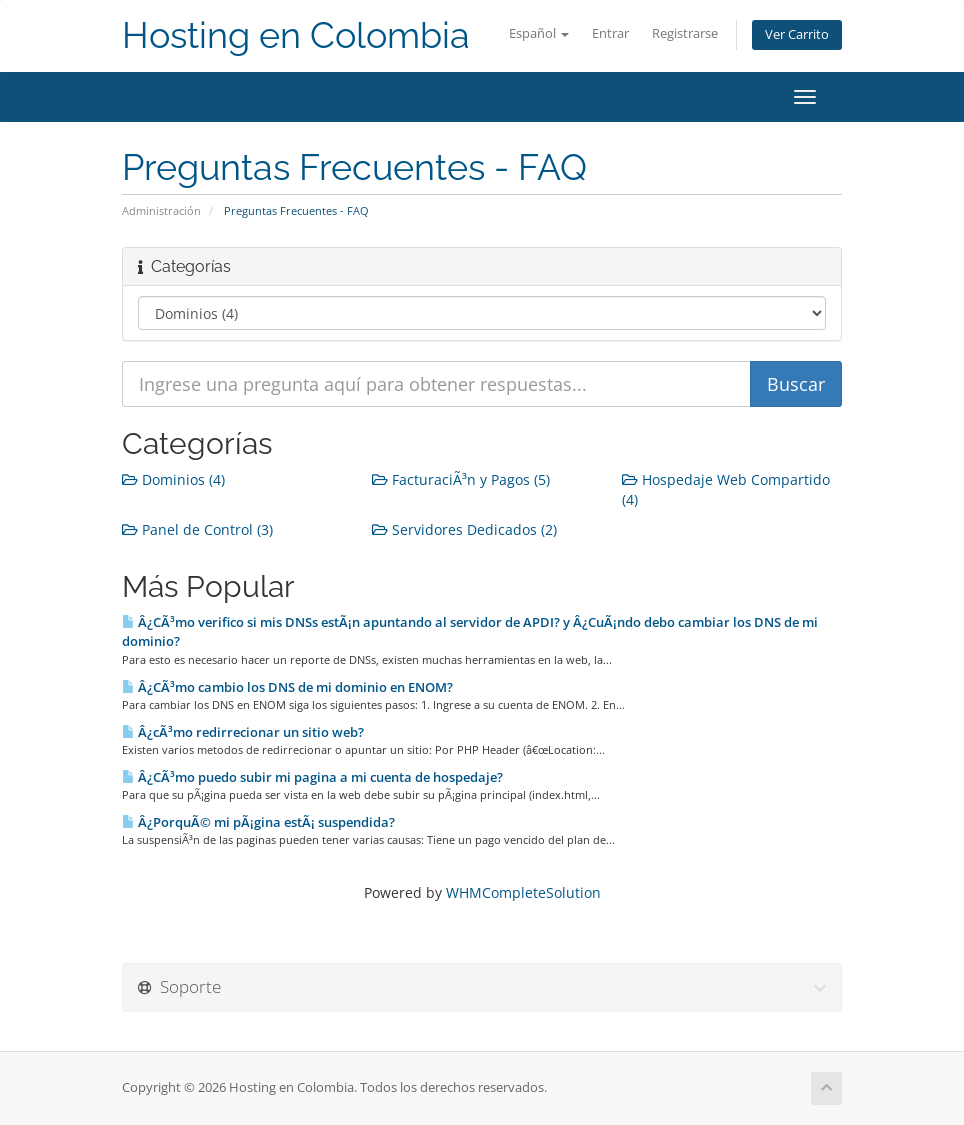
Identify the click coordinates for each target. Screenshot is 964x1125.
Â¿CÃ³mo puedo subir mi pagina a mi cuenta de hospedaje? (312, 777)
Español (539, 33)
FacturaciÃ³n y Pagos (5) (461, 479)
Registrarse (685, 33)
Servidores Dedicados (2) (464, 529)
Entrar (610, 33)
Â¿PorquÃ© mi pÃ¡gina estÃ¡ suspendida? (258, 822)
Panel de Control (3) (197, 529)
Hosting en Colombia (296, 35)
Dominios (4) (173, 479)
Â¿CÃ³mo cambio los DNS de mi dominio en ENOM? (287, 687)
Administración (161, 210)
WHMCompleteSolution (523, 892)
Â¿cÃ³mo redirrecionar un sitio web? (243, 732)
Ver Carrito (797, 34)
